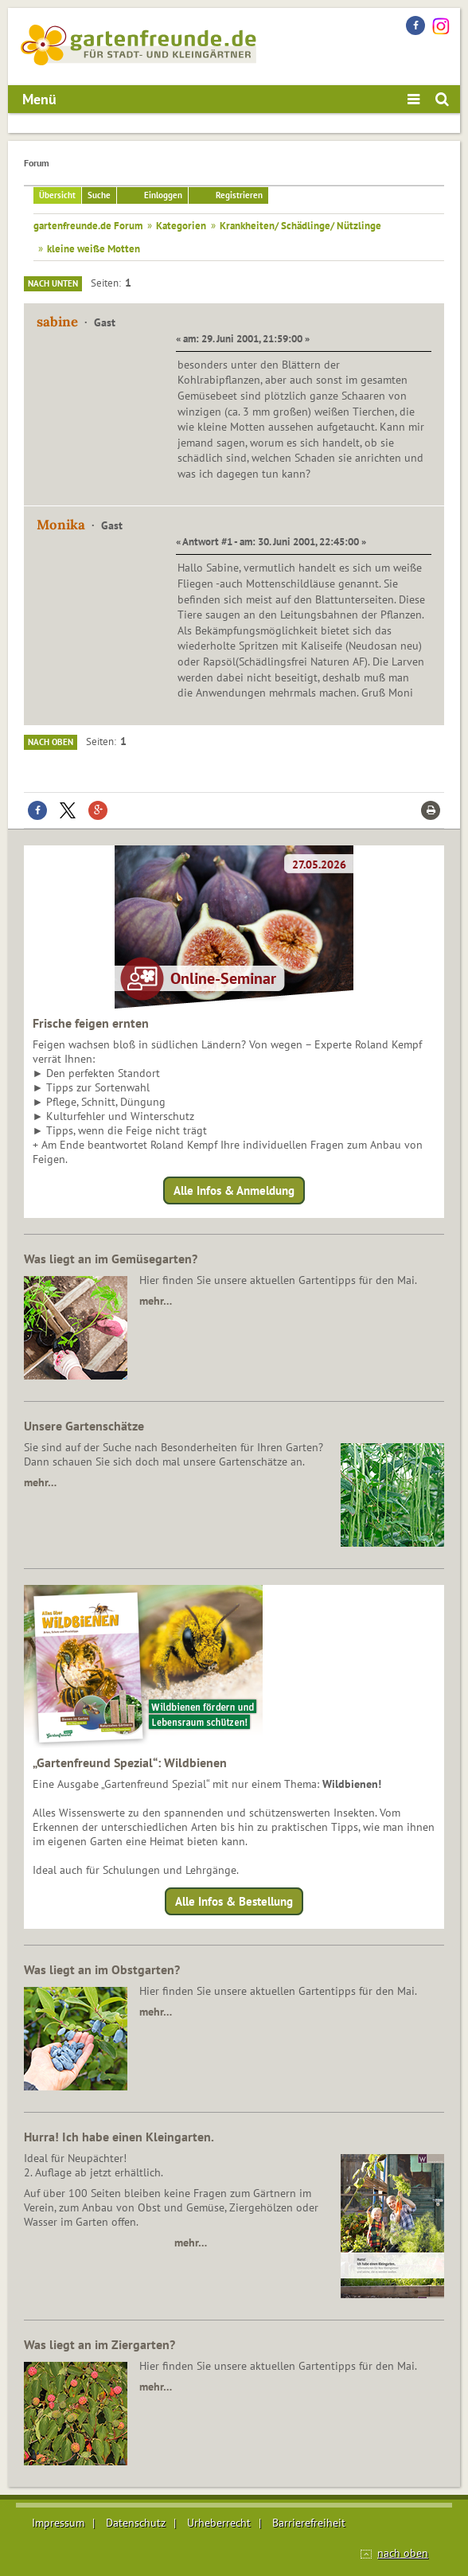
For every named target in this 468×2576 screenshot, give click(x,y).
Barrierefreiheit (308, 2523)
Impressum (58, 2523)
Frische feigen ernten (91, 1023)
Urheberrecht (219, 2523)
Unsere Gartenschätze (84, 1426)
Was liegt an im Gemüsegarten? (110, 1259)
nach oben (402, 2553)
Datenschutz (136, 2523)
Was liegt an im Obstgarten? (102, 1969)
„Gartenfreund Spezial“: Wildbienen (130, 1762)
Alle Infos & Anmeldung (234, 1190)
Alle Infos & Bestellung (234, 1901)
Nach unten (53, 283)
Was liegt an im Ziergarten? (99, 2344)
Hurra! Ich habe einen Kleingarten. (119, 2137)
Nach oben (50, 741)
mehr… (155, 1301)
